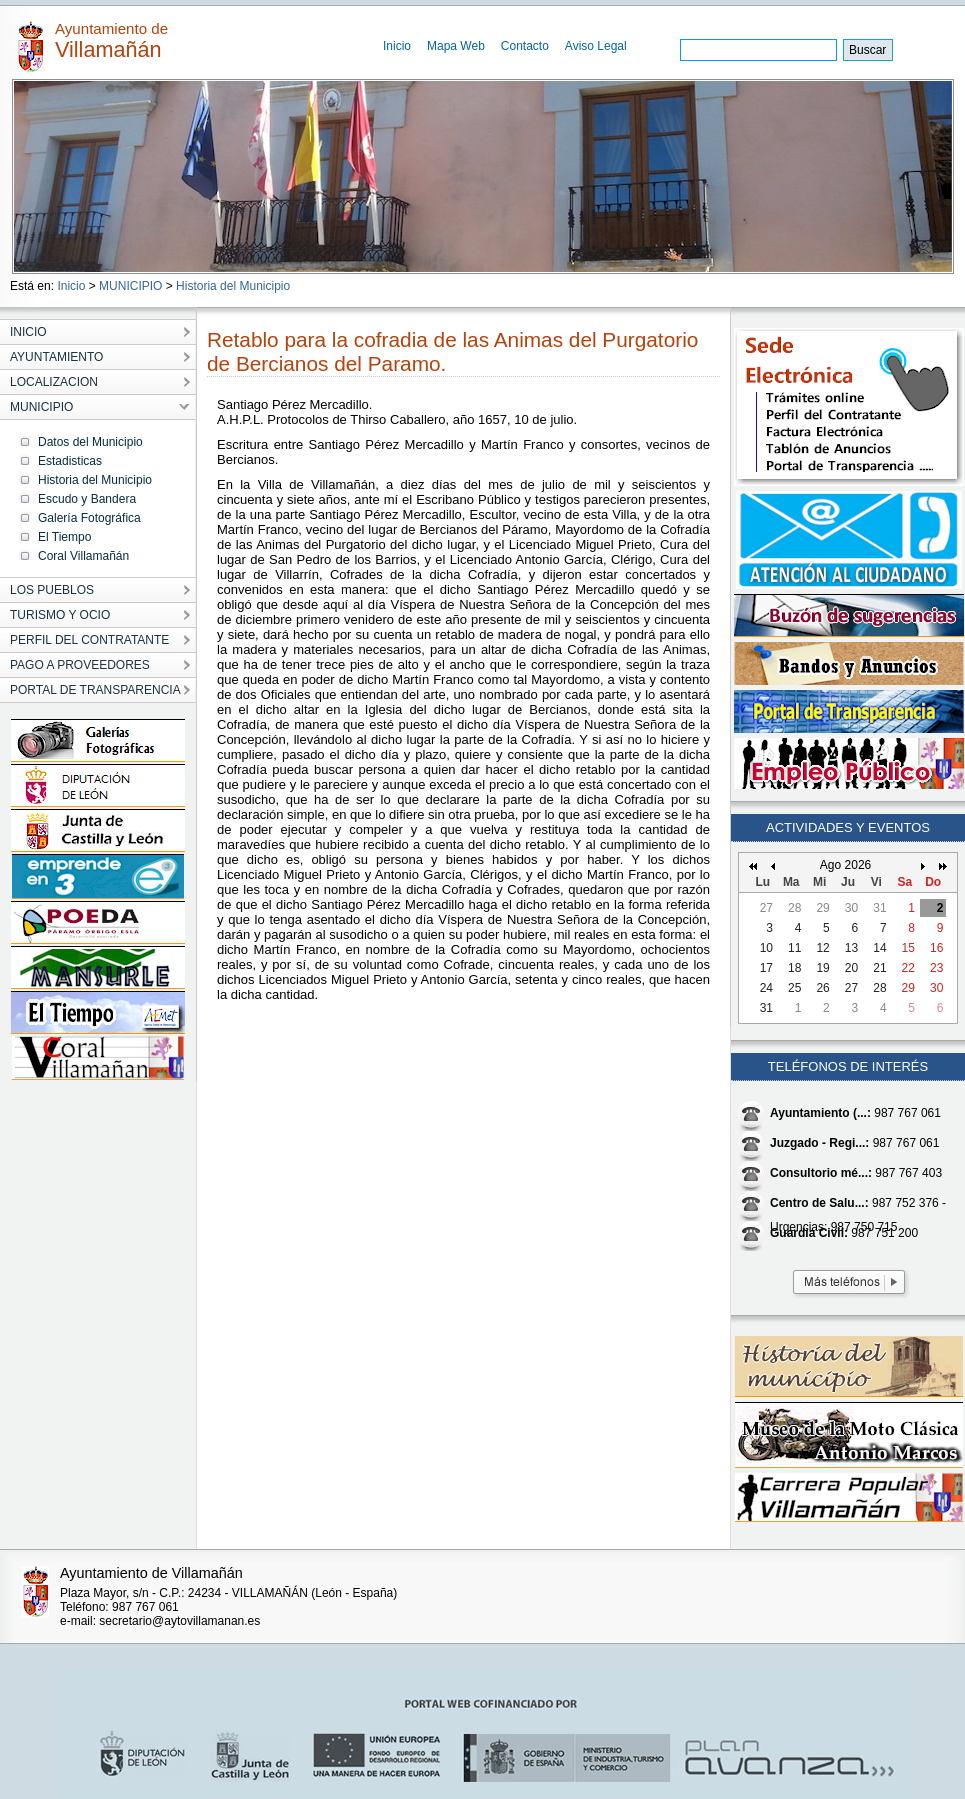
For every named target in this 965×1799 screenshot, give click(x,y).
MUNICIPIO (130, 286)
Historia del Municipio (233, 286)
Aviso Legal (596, 46)
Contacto (525, 46)
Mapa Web (456, 46)
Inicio (397, 46)
